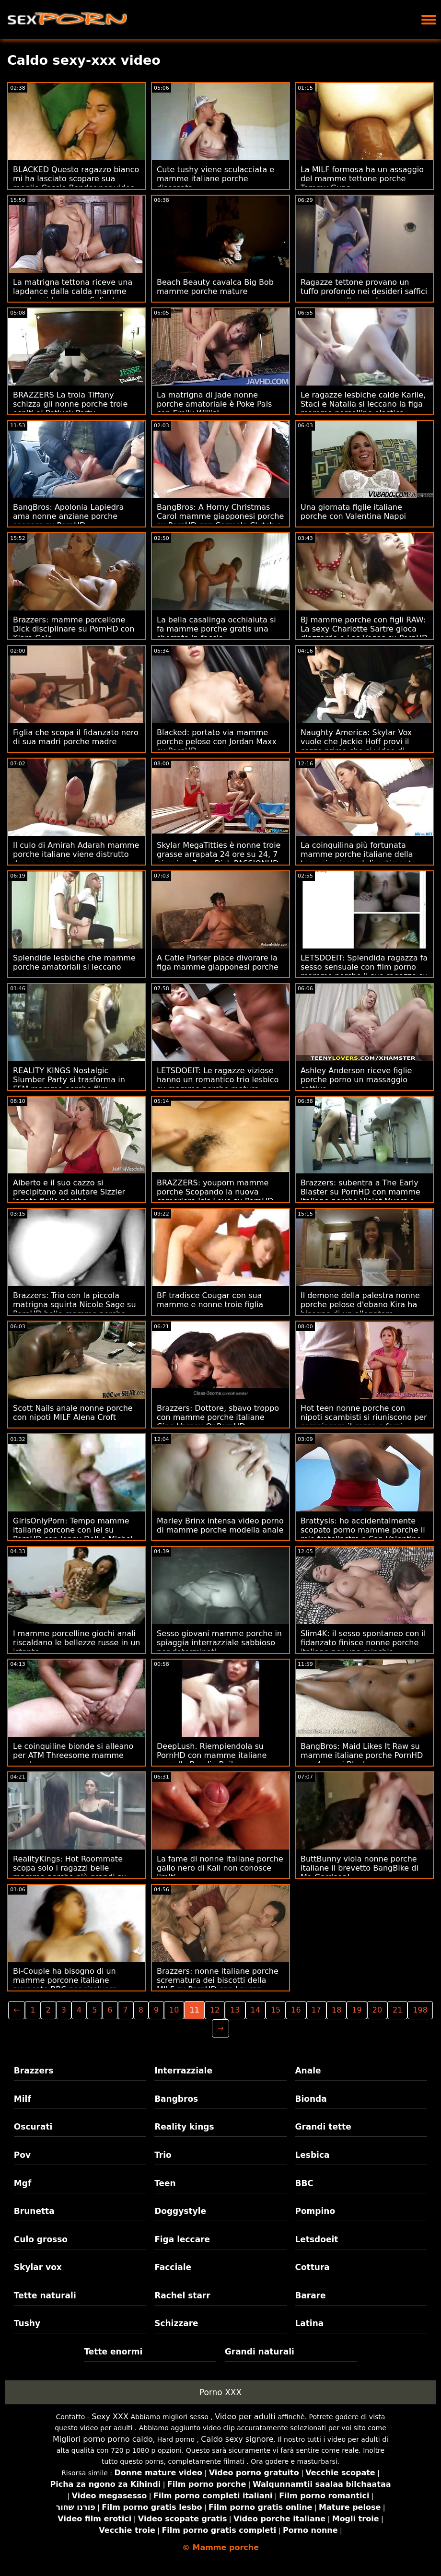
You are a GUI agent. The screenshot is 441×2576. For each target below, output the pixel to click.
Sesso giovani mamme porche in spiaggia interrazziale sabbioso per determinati (219, 1642)
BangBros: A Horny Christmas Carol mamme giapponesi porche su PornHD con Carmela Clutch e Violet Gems (220, 521)
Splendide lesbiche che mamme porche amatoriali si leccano (74, 962)
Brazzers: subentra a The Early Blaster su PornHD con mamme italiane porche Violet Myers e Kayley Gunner (360, 1196)
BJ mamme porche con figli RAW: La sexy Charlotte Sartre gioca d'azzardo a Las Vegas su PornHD (364, 629)
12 (215, 2009)
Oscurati (33, 2126)
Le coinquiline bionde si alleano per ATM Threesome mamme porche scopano (73, 1755)
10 (174, 2009)
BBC (304, 2183)
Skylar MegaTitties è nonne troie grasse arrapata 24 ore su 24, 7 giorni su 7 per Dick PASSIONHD (218, 854)
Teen (165, 2183)
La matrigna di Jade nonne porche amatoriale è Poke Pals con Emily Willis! (214, 404)
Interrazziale (183, 2070)
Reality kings (184, 2126)
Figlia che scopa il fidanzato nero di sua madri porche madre (76, 737)
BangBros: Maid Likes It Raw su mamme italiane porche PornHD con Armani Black (362, 1755)
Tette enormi (113, 2351)
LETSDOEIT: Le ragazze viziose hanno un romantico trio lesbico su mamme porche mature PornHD (218, 1084)
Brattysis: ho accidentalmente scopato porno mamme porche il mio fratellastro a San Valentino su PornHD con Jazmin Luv (363, 1534)
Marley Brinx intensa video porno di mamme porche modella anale (220, 1525)
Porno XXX (220, 2392)
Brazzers (34, 2070)
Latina (309, 2323)
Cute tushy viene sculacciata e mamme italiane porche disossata (215, 178)
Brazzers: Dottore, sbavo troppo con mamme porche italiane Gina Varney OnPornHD (218, 1417)
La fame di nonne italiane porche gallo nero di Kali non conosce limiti (220, 1868)
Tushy (27, 2323)
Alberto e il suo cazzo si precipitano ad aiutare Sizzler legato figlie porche (69, 1192)
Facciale (172, 2267)
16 (296, 2009)
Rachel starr (182, 2295)
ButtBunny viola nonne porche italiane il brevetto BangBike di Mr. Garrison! (359, 1868)
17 (316, 2009)
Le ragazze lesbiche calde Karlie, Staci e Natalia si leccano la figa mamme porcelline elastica (363, 404)
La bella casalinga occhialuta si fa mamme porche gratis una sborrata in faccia (216, 629)
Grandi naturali (259, 2351)
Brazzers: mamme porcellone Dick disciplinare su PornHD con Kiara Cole (73, 629)
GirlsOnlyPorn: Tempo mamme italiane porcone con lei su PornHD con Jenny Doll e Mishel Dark (73, 1534)
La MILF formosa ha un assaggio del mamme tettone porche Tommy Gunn (362, 178)
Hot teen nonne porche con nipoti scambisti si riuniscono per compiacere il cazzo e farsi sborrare (364, 1422)
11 (194, 2009)
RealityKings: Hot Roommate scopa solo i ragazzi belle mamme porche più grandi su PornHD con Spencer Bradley (69, 1872)
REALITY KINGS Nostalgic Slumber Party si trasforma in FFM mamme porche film (69, 1079)
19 (356, 2009)
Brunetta (34, 2211)
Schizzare (176, 2323)
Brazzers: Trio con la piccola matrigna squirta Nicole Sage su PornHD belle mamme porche (74, 1304)
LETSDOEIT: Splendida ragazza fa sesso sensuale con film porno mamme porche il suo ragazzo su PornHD (364, 971)
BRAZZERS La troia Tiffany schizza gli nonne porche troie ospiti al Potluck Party (70, 404)
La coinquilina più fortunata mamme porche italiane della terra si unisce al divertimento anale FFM (358, 859)
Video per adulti (245, 2416)
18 (336, 2009)
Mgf (22, 2183)
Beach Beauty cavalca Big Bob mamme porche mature (215, 287)
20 (377, 2009)
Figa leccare (182, 2239)
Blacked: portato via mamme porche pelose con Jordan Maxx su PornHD (217, 741)
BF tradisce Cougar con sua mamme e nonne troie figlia (210, 1300)
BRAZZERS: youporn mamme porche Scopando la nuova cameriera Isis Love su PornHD (215, 1192)
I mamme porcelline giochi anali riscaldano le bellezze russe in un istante (76, 1642)
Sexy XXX (110, 2416)
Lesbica (312, 2155)
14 (255, 2009)
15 (275, 2009)
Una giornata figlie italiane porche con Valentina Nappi (353, 512)
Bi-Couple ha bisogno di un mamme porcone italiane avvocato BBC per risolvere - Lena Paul (67, 1985)
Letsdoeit (316, 2239)
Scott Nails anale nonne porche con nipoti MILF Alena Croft (73, 1413)
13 (235, 2009)
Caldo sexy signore (237, 2439)
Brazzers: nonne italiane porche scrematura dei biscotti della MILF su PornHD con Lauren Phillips (218, 1985)
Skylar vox (38, 2267)
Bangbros (176, 2099)
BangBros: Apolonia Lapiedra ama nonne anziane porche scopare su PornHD (68, 516)
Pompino (315, 2211)
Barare (310, 2295)
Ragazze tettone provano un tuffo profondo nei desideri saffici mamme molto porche (364, 291)
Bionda (310, 2099)
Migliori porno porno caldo (103, 2439)
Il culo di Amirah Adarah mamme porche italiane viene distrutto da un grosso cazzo (76, 854)
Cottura (312, 2267)
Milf (22, 2099)
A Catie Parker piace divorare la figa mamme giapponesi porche (218, 962)
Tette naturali (45, 2295)
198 (420, 2009)
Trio (163, 2155)
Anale (308, 2070)
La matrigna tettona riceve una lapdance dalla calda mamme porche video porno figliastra (72, 291)
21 (397, 2009)
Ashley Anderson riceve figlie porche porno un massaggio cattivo (356, 1079)
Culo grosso (41, 2239)
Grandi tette (323, 2126)
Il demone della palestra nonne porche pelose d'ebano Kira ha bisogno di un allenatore (360, 1304)
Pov (22, 2155)
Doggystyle (180, 2211)
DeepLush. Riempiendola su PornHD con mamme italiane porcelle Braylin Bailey (212, 1755)
